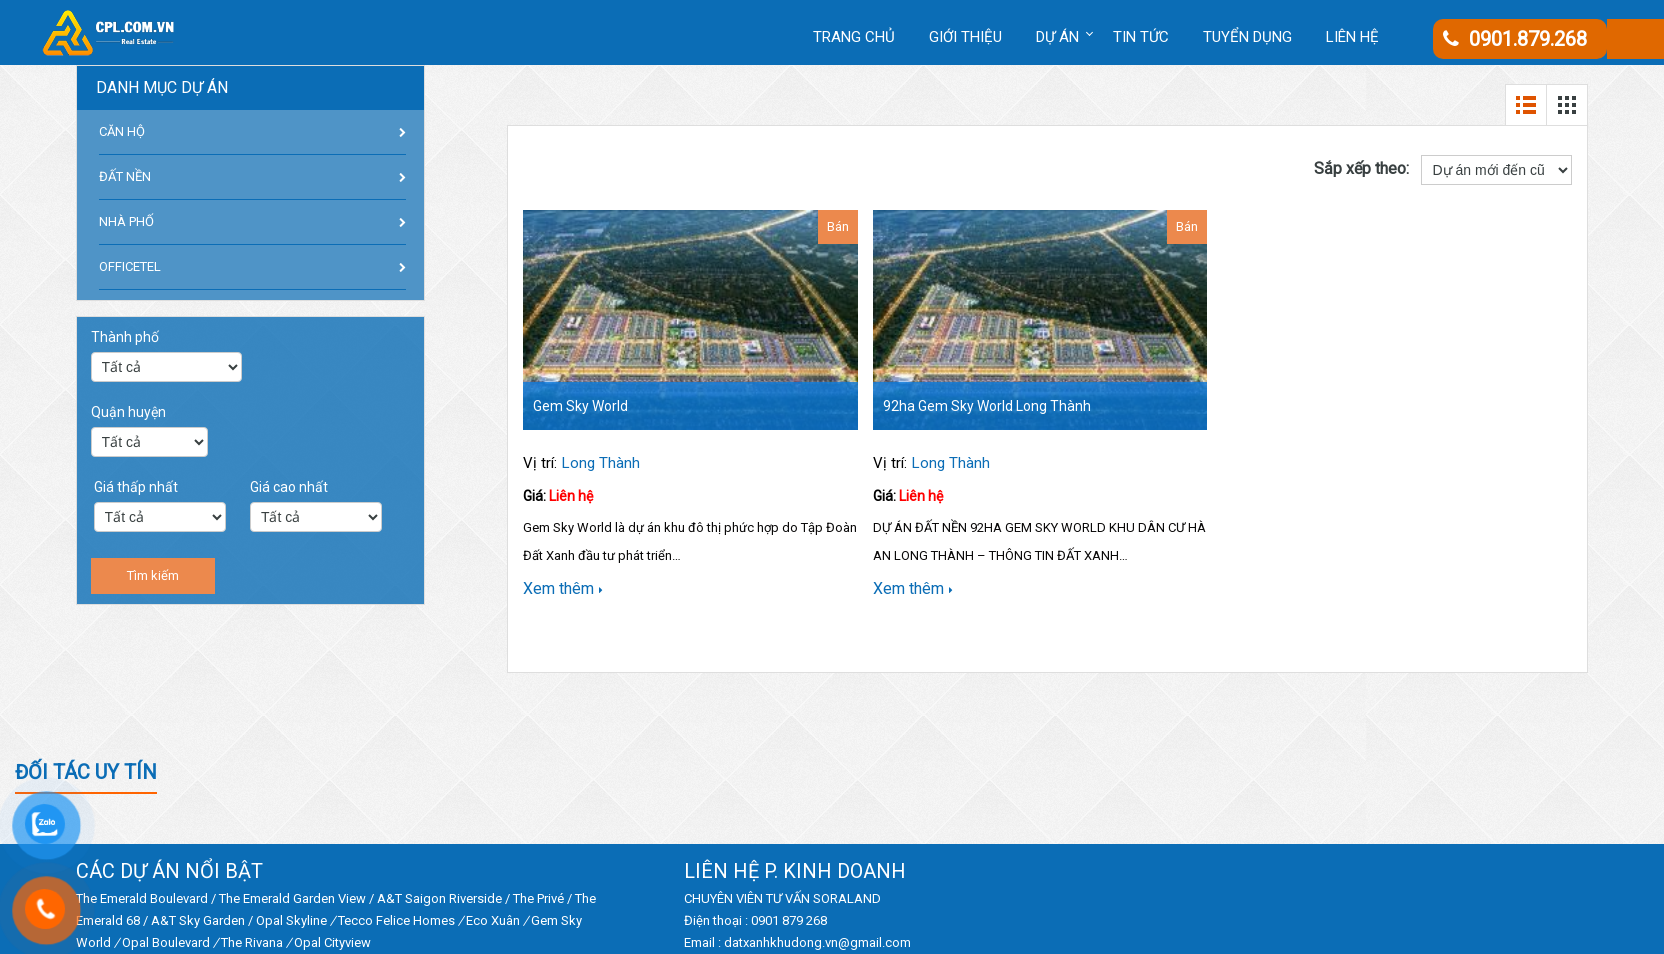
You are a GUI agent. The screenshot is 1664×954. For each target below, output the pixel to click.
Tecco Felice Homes (396, 920)
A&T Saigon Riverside (439, 898)
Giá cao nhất (289, 487)
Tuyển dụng (1247, 37)
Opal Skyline (291, 920)
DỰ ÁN (1057, 37)
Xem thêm (563, 588)
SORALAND (847, 898)
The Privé (538, 898)
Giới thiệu (965, 37)
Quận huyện (128, 412)
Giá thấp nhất (136, 487)
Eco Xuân (493, 920)
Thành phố (125, 337)
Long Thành (601, 463)
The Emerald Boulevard (142, 898)
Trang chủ (854, 37)
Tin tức (1141, 37)
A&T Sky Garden (198, 920)
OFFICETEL (130, 266)
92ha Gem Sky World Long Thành (987, 406)
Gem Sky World (580, 406)
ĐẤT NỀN (125, 176)
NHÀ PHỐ (126, 221)
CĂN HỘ (122, 131)
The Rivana (252, 942)
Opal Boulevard (166, 942)
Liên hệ (1352, 37)
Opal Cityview (332, 942)
